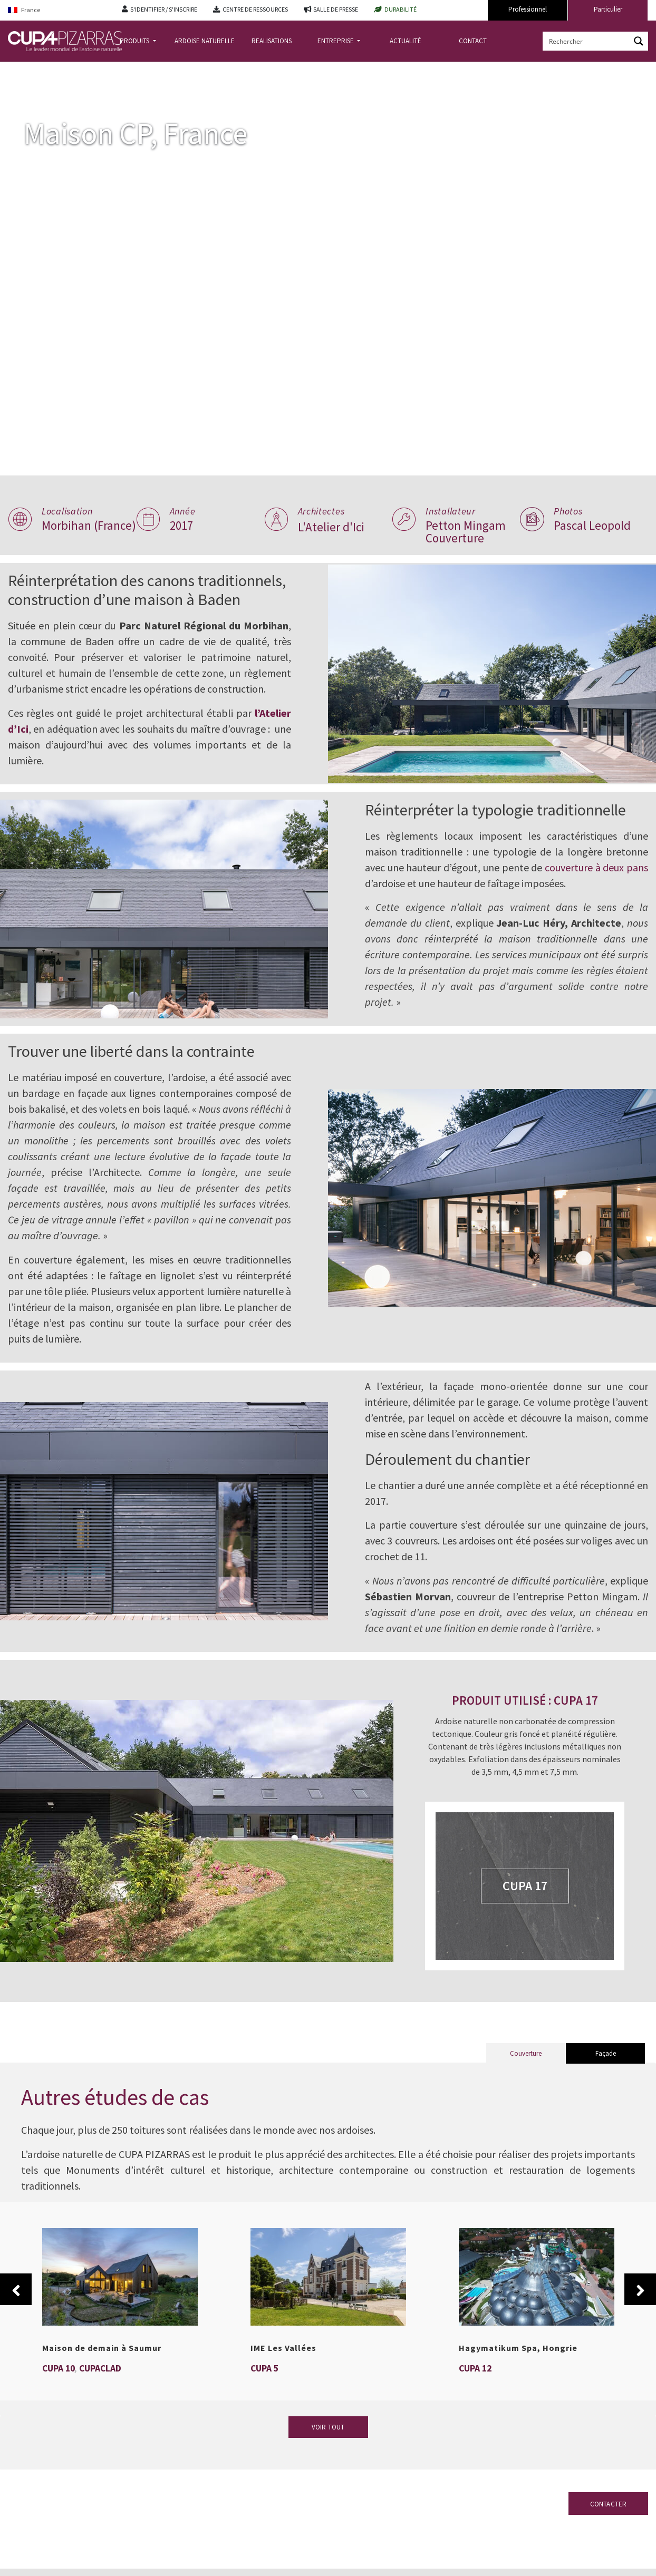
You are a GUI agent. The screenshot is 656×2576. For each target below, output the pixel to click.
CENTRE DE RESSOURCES (255, 9)
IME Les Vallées (283, 2383)
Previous (16, 2324)
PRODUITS (135, 40)
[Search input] (587, 41)
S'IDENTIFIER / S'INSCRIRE (163, 9)
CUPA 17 (528, 1921)
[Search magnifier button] (639, 41)
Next (640, 2324)
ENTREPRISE (336, 40)
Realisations (61, 70)
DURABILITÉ (400, 9)
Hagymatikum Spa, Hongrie (518, 2383)
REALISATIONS (272, 40)
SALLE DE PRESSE (335, 9)
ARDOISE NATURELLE (205, 40)
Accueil (20, 70)
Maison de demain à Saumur (101, 2383)
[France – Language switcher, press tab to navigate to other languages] (57, 10)
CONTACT (473, 40)
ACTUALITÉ (405, 40)
